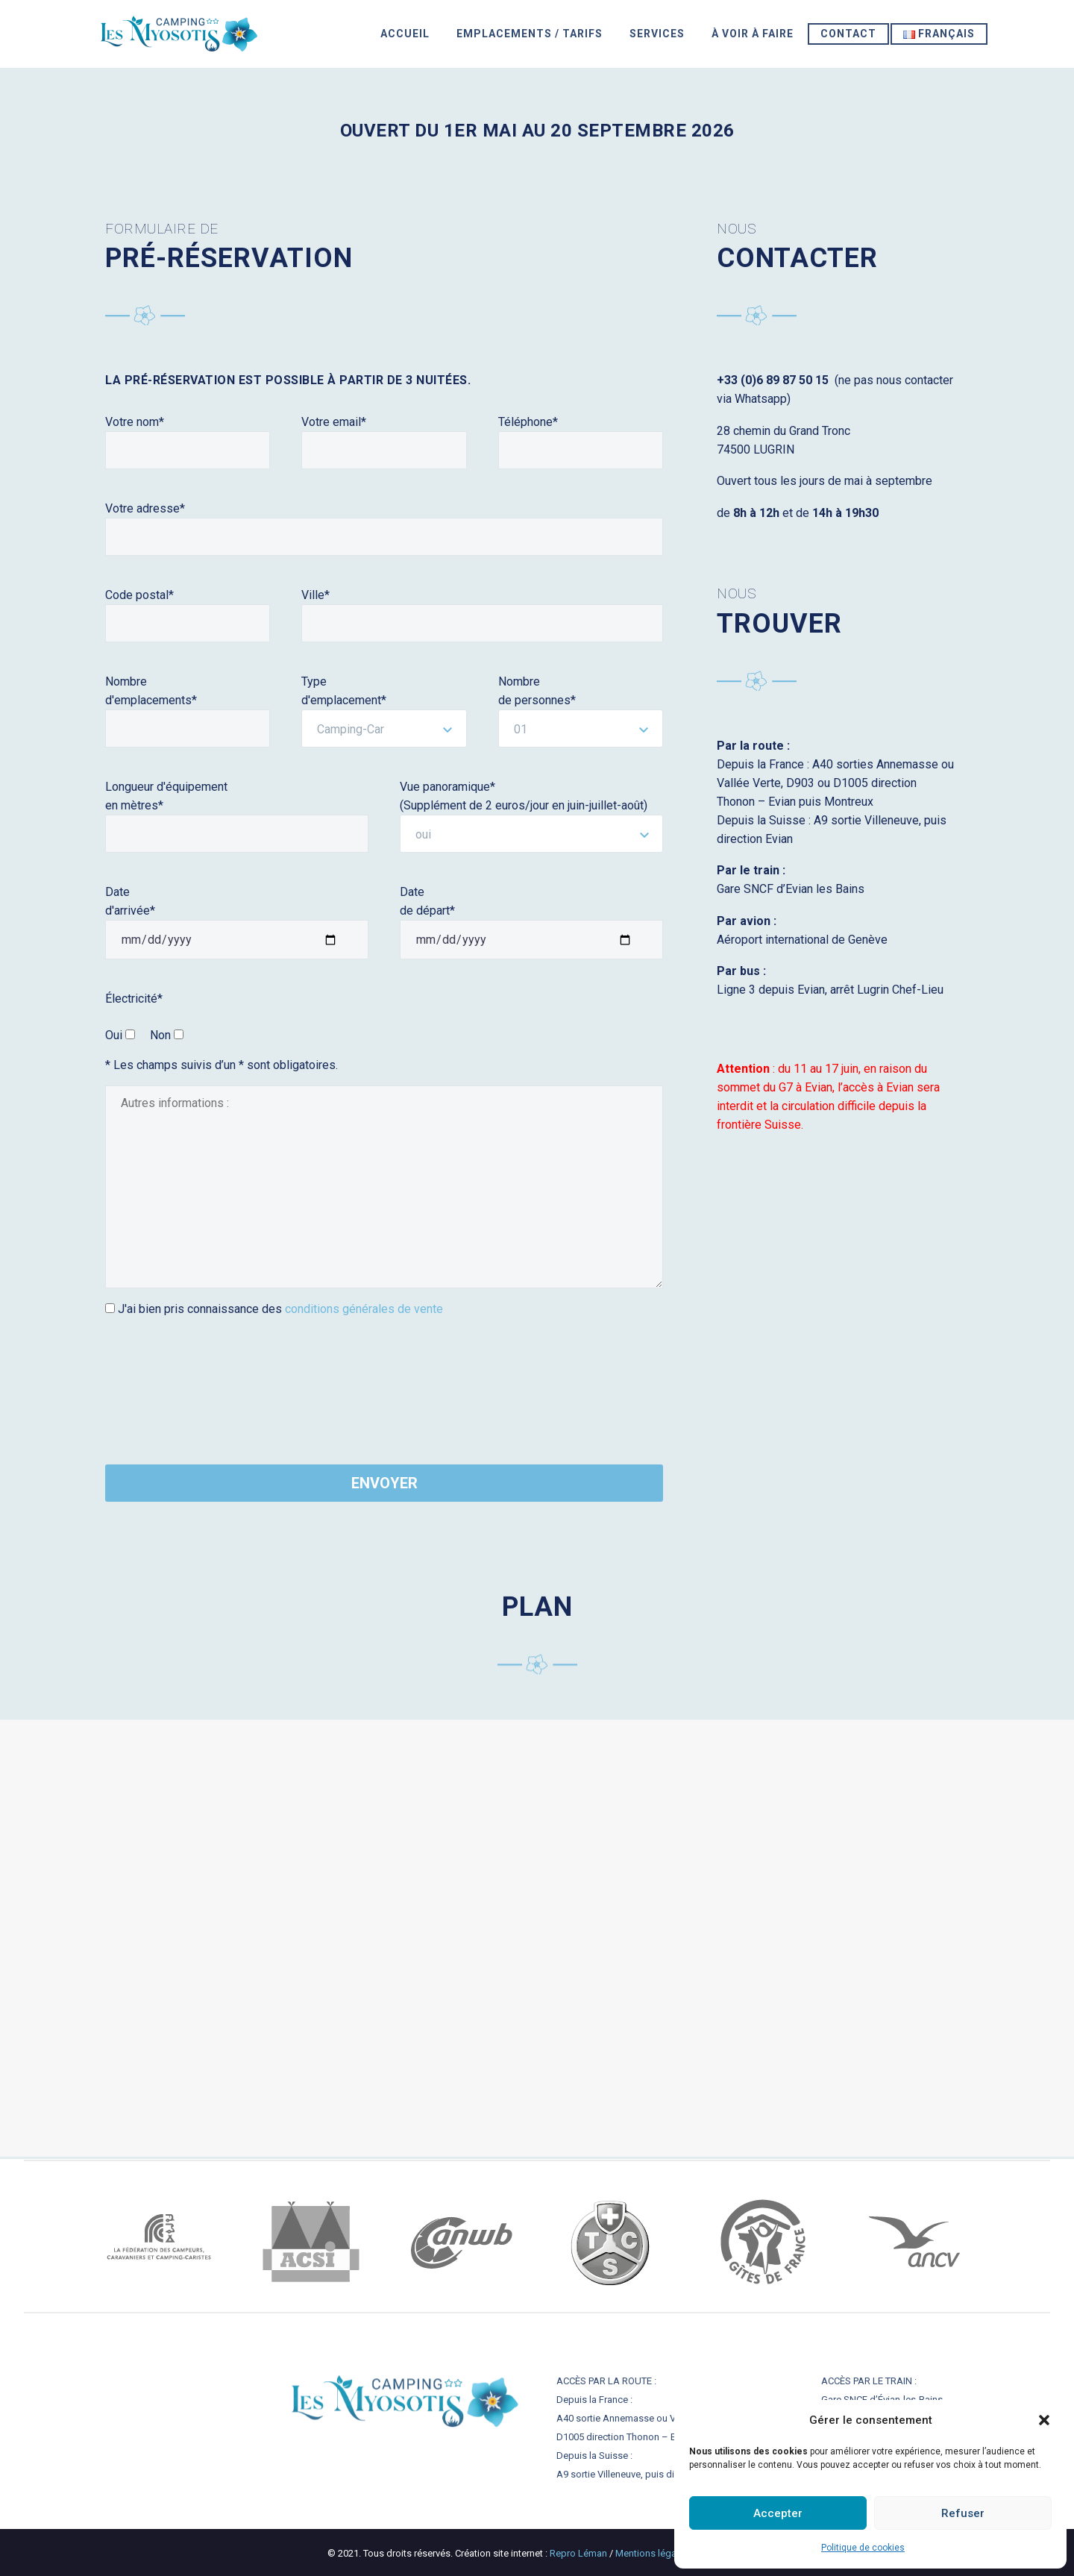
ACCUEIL (405, 34)
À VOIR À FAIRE (753, 34)
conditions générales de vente (364, 1309)
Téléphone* (528, 422)
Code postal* (139, 595)
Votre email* (333, 422)
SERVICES (657, 34)
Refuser (962, 2513)
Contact (848, 34)
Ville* (315, 595)
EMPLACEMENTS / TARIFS (529, 34)
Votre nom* (134, 422)
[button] (1044, 2420)
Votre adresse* (145, 508)
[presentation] (166, 1383)
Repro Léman (579, 2553)
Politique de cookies (863, 2547)
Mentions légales (653, 2553)
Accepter (778, 2513)
